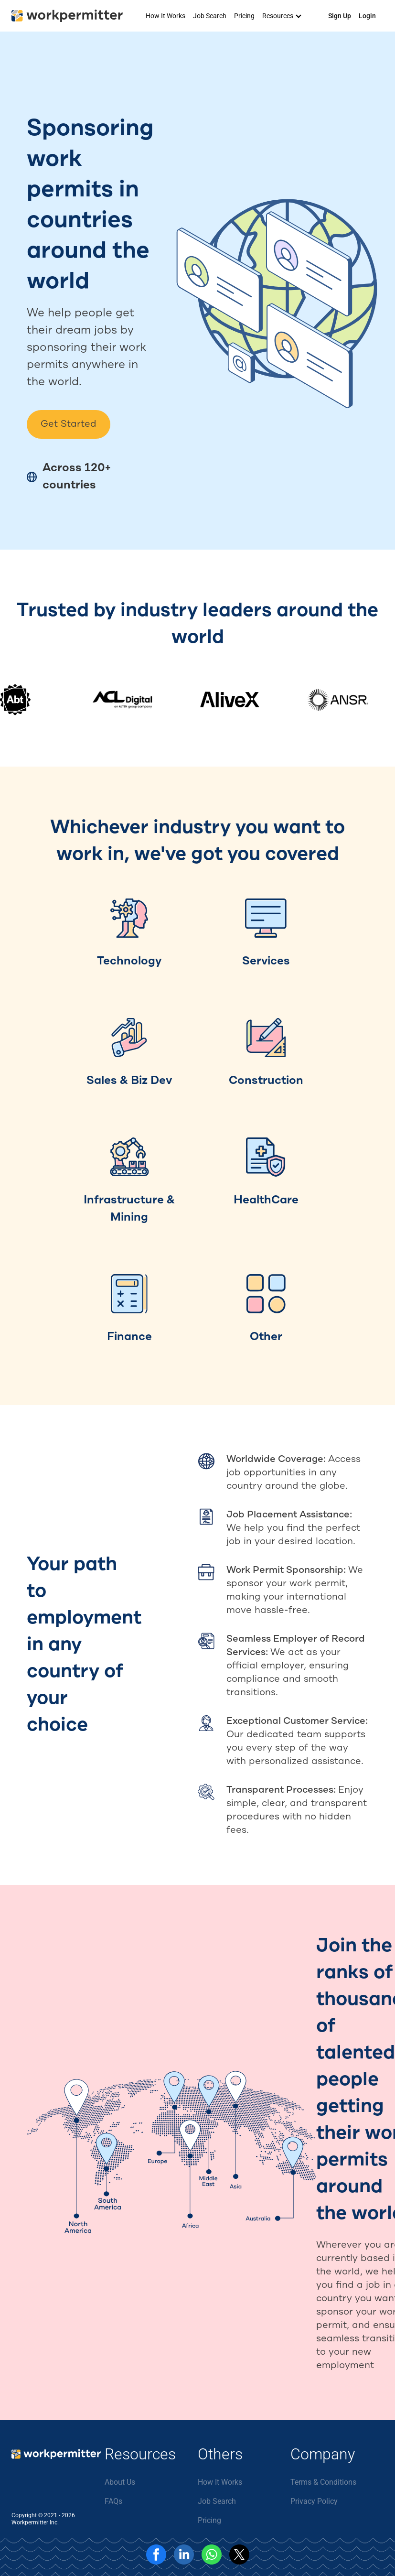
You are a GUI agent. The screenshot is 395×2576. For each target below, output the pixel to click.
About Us (120, 2482)
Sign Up (339, 16)
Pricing (244, 16)
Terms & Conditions (323, 2482)
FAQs (113, 2501)
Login (367, 16)
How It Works (165, 16)
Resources (277, 16)
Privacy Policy (314, 2501)
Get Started (68, 424)
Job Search (209, 16)
